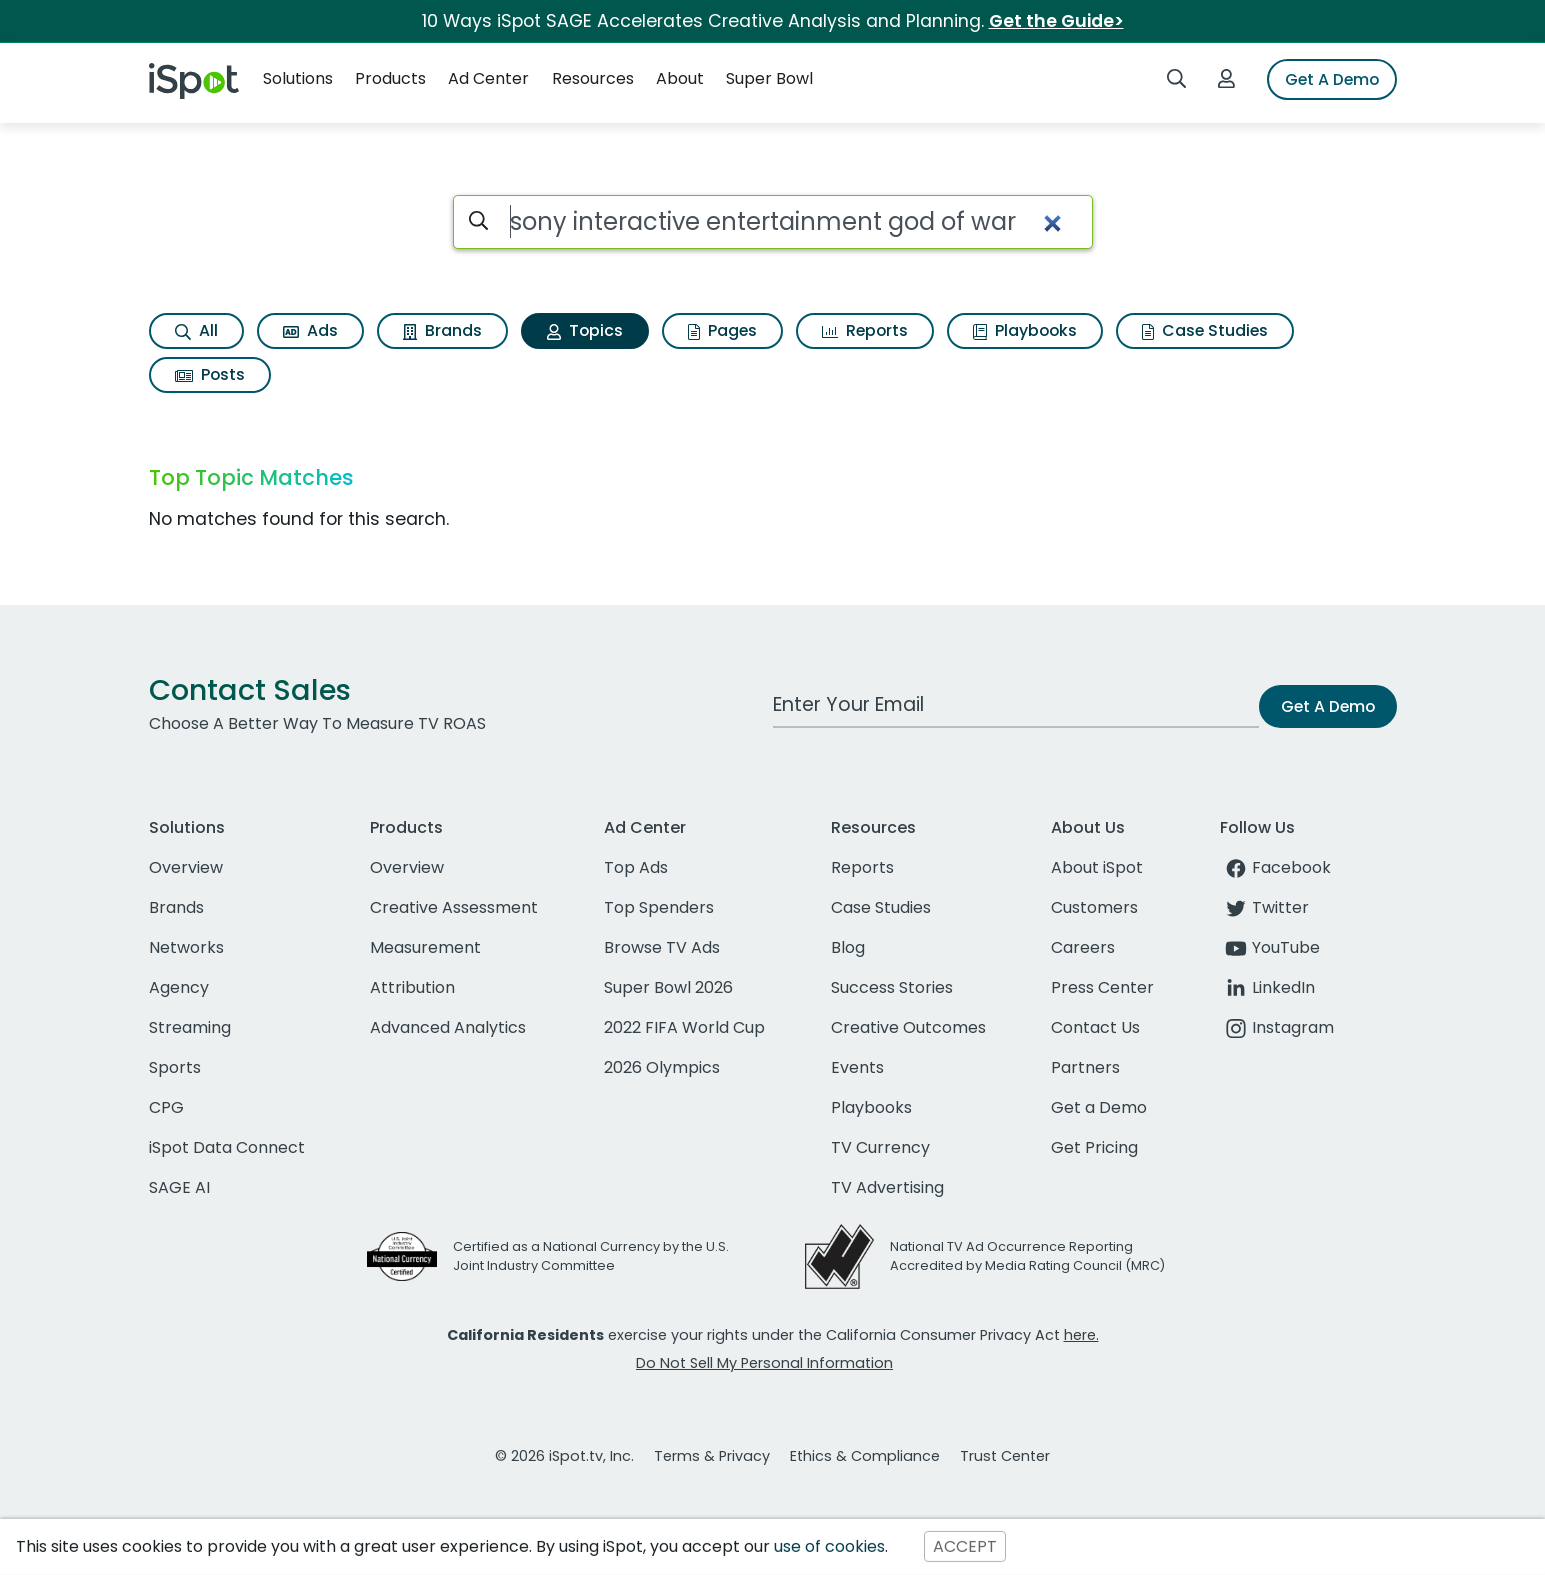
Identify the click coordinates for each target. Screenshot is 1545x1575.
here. (1081, 1335)
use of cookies (829, 1546)
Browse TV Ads (662, 947)
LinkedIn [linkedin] (1267, 987)
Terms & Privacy (712, 1456)
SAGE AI (179, 1187)
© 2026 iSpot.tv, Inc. (564, 1456)
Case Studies (1205, 330)
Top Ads (636, 867)
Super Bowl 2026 (668, 987)
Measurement (425, 947)
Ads (310, 330)
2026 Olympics (662, 1067)
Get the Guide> (1056, 21)
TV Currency (880, 1147)
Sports (175, 1067)
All (196, 330)
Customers (1094, 907)
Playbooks (1025, 330)
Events (857, 1067)
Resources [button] (593, 78)
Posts (210, 374)
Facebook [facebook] (1275, 867)
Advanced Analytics (448, 1027)
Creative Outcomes (908, 1027)
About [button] (680, 78)
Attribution (412, 987)
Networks (186, 947)
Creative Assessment (454, 907)
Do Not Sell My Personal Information (764, 1363)
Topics (585, 330)
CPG (166, 1107)
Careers (1083, 947)
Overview (186, 867)
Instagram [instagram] (1277, 1027)
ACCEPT (965, 1546)
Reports (865, 330)
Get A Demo (1332, 79)
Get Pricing (1094, 1147)
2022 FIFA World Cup (684, 1027)
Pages (722, 330)
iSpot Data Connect (227, 1147)
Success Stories (892, 987)
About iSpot (1097, 867)
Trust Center (1005, 1456)
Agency (179, 987)
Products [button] (390, 78)
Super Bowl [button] (769, 78)
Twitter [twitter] (1264, 907)
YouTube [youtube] (1270, 947)
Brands (442, 330)
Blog (848, 947)
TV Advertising (887, 1187)
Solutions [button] (298, 78)
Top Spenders (659, 907)
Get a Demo (1099, 1107)
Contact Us (1095, 1027)
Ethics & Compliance (865, 1456)
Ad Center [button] (488, 78)
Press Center (1102, 987)
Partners (1085, 1067)
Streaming (190, 1027)
